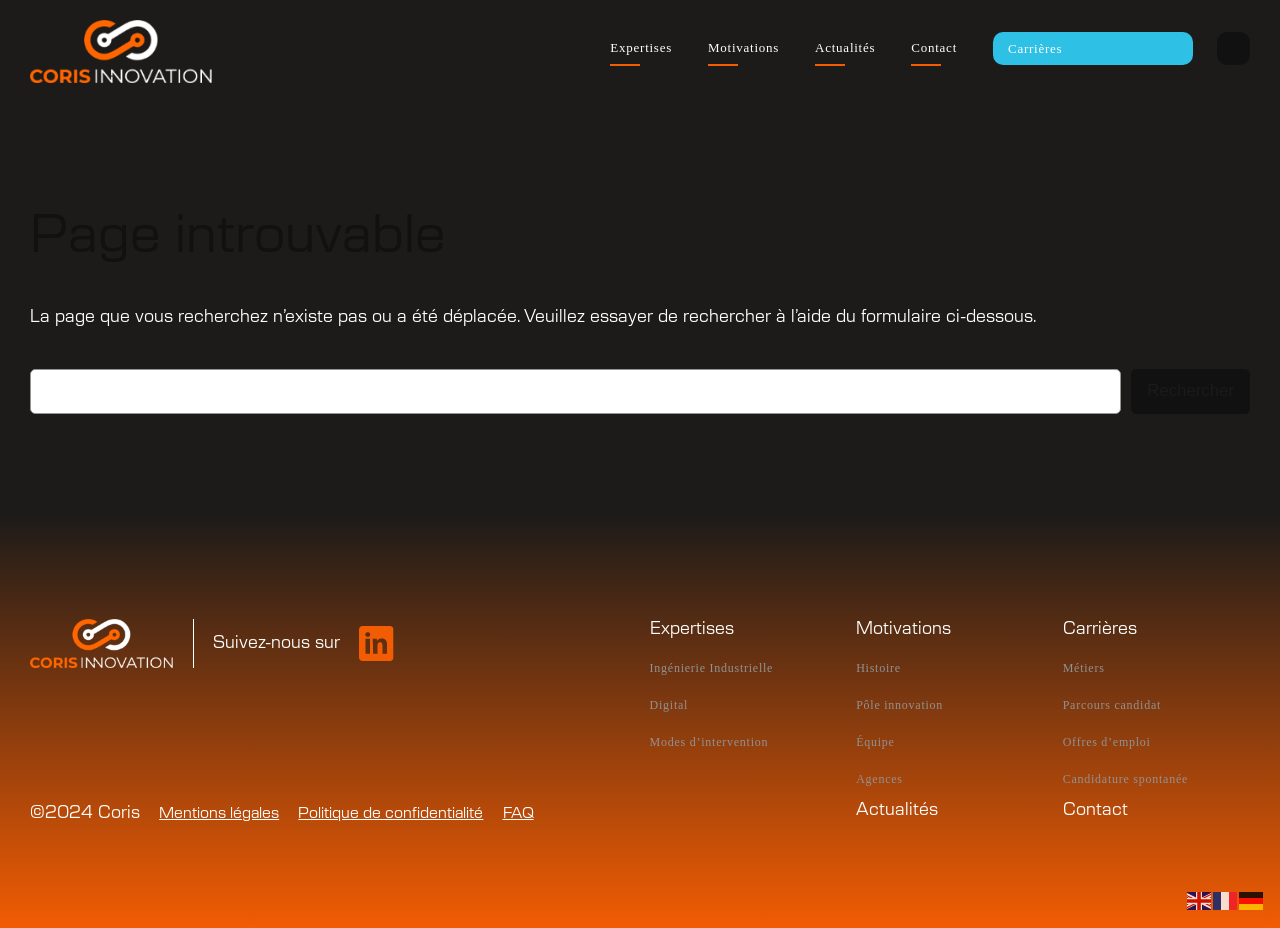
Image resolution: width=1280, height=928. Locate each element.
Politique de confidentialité (390, 813)
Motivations (903, 629)
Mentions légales (219, 813)
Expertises (692, 629)
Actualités (897, 810)
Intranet (1233, 48)
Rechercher (1190, 390)
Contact (1095, 810)
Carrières (1100, 629)
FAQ (518, 813)
